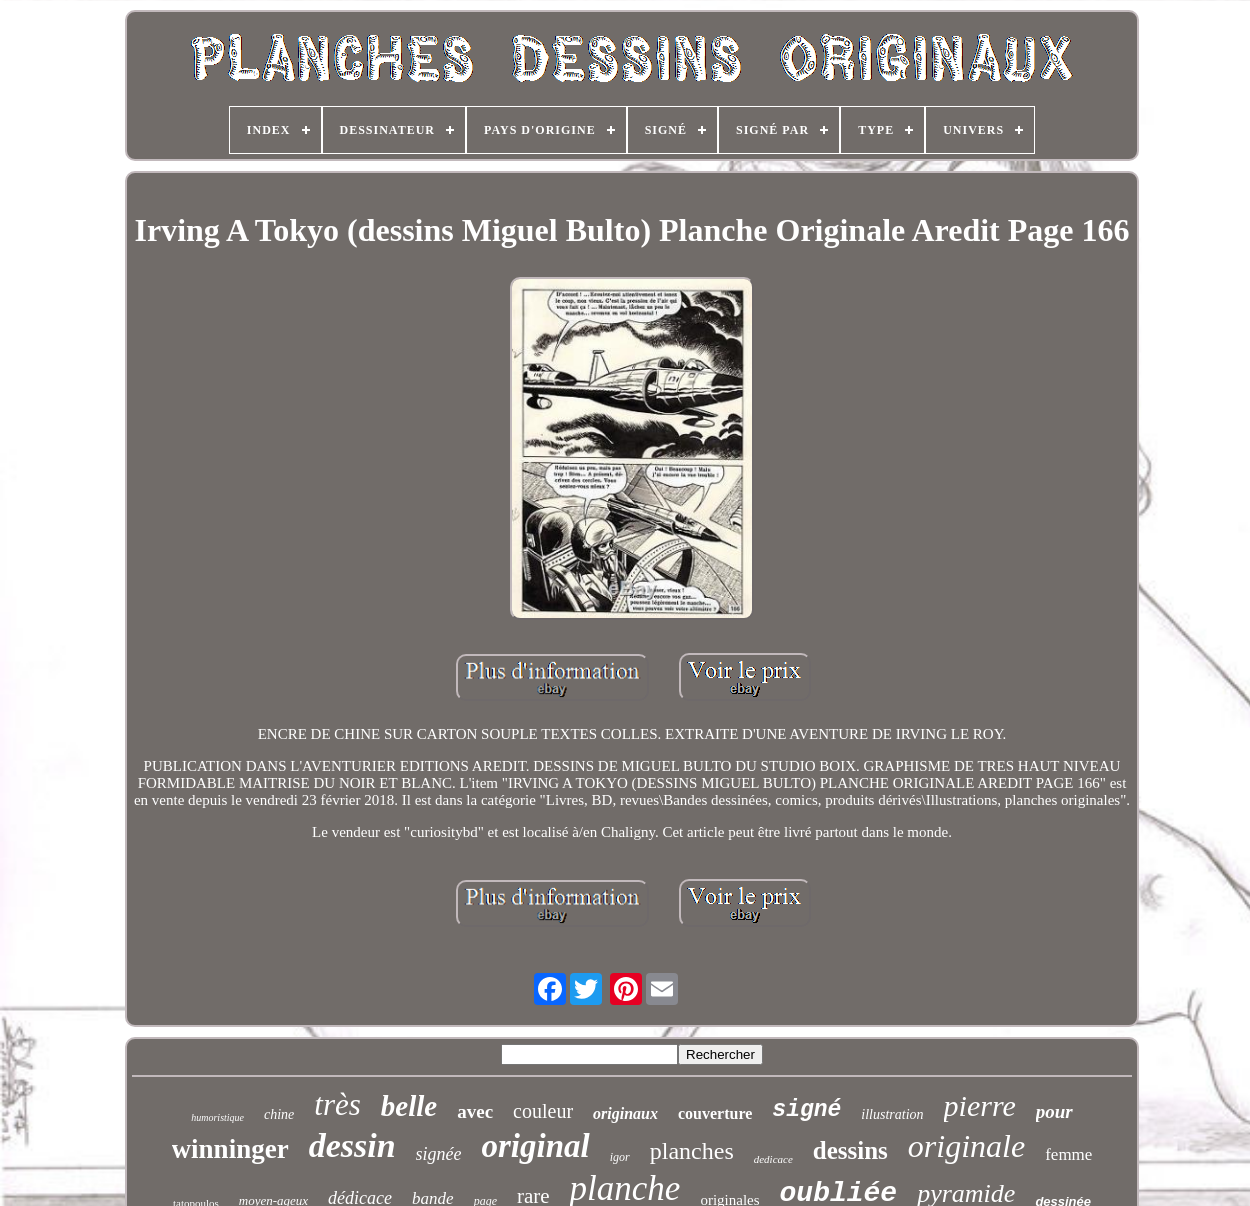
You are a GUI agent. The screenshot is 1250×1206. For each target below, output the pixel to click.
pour (1054, 1111)
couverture (715, 1113)
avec (475, 1111)
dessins (850, 1150)
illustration (892, 1114)
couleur (543, 1111)
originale (966, 1146)
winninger (230, 1149)
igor (620, 1157)
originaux (625, 1113)
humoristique (217, 1117)
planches (692, 1151)
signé (806, 1110)
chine (279, 1114)
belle (409, 1106)
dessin (352, 1145)
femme (1068, 1154)
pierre (980, 1105)
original (536, 1146)
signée (439, 1154)
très (337, 1104)
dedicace (773, 1159)
